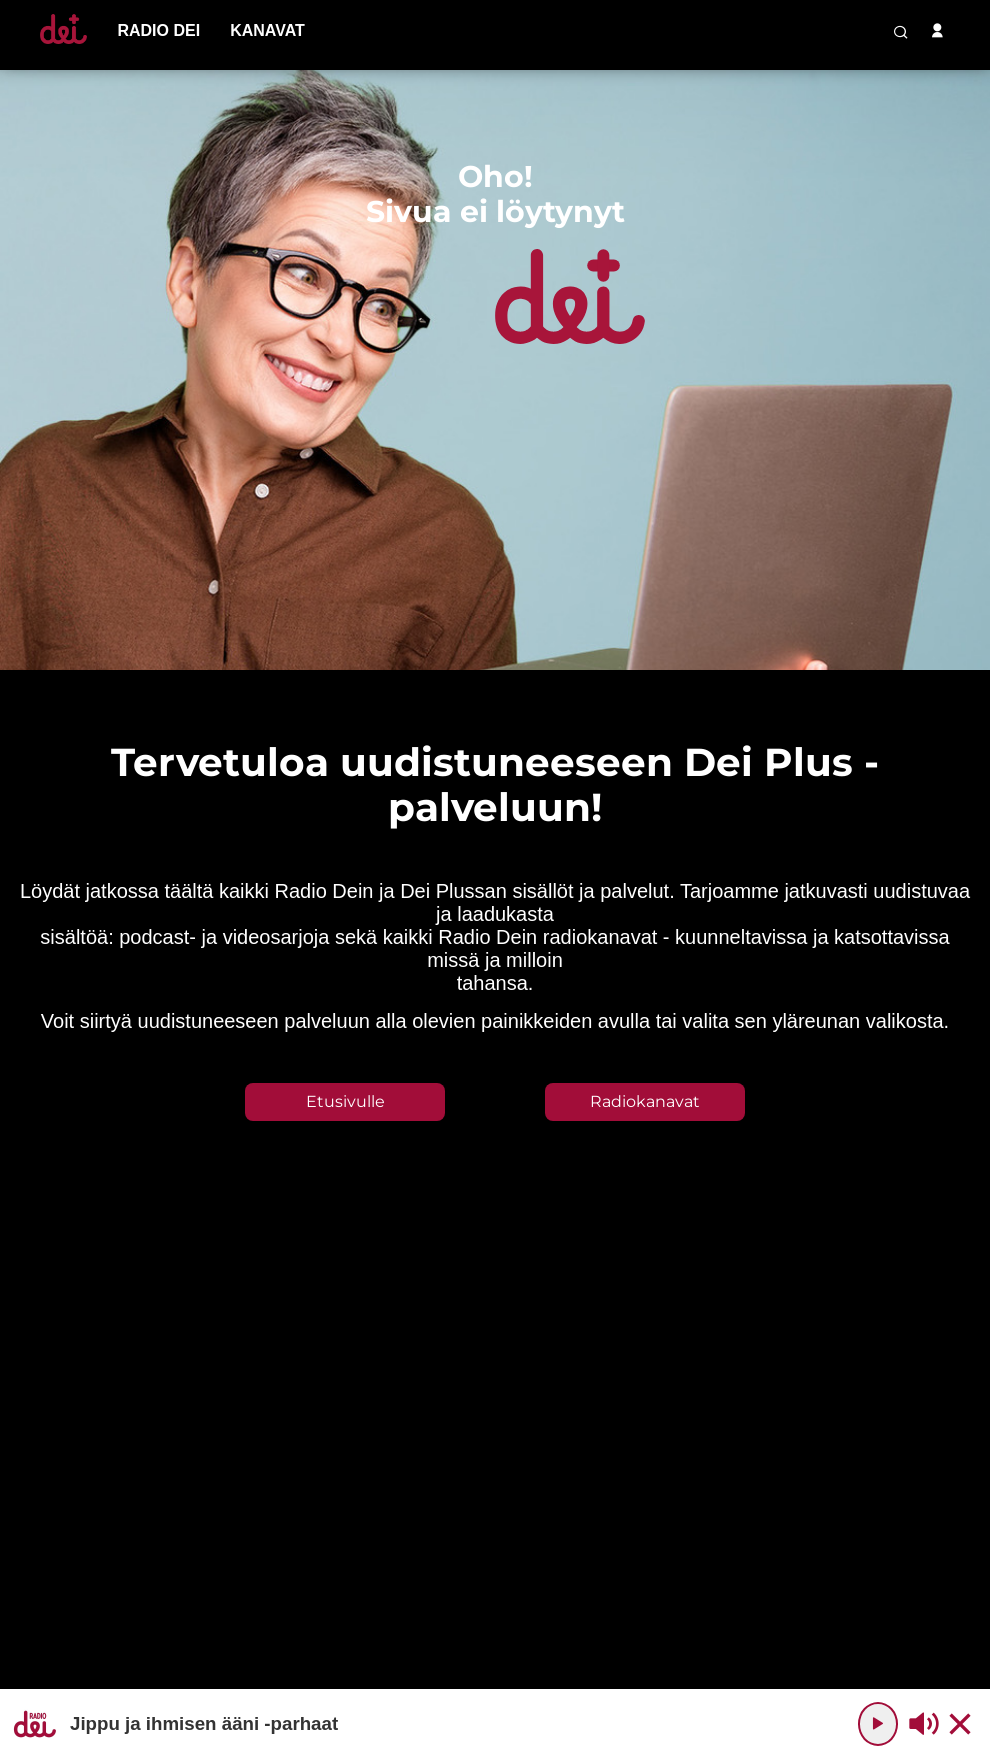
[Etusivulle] (63, 43)
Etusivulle (345, 1101)
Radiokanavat (645, 1101)
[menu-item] (158, 31)
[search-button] (901, 32)
